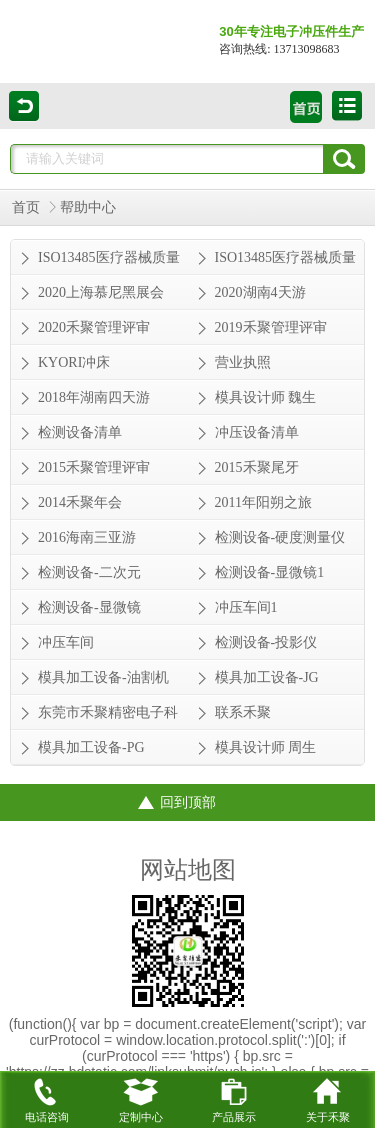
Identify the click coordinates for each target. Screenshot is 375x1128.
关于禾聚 (328, 1097)
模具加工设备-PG (91, 747)
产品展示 (234, 1097)
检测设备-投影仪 (266, 642)
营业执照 (243, 362)
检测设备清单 (80, 432)
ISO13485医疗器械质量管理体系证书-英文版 (109, 262)
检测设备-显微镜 (89, 607)
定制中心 (141, 1097)
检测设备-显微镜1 (270, 572)
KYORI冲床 (74, 362)
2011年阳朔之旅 (263, 502)
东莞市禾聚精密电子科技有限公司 (108, 717)
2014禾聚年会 (80, 502)
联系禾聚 (243, 712)
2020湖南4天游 (260, 292)
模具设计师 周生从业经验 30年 (266, 752)
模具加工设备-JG (267, 677)
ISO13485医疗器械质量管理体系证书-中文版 (286, 262)
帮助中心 (88, 207)
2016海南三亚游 (87, 537)
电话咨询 (47, 1097)
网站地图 (188, 870)
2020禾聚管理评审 (94, 327)
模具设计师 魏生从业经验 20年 (266, 402)
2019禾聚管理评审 (271, 327)
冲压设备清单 (257, 432)
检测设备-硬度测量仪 (280, 537)
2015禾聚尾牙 (257, 467)
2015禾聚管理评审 (94, 467)
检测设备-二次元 (89, 572)
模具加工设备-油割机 (103, 677)
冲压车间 (66, 642)
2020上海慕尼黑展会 (101, 292)
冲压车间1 (246, 607)
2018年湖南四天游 (94, 397)
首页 (26, 207)
